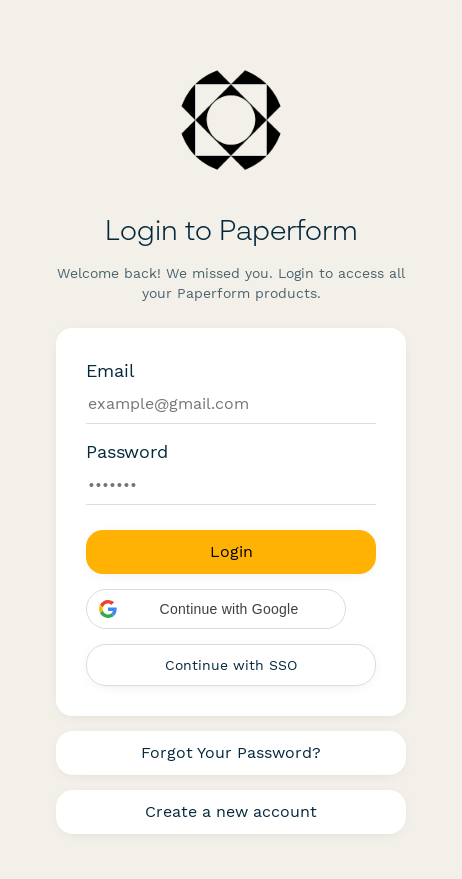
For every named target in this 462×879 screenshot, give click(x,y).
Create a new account (231, 811)
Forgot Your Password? (231, 752)
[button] (216, 609)
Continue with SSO (231, 665)
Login (231, 551)
